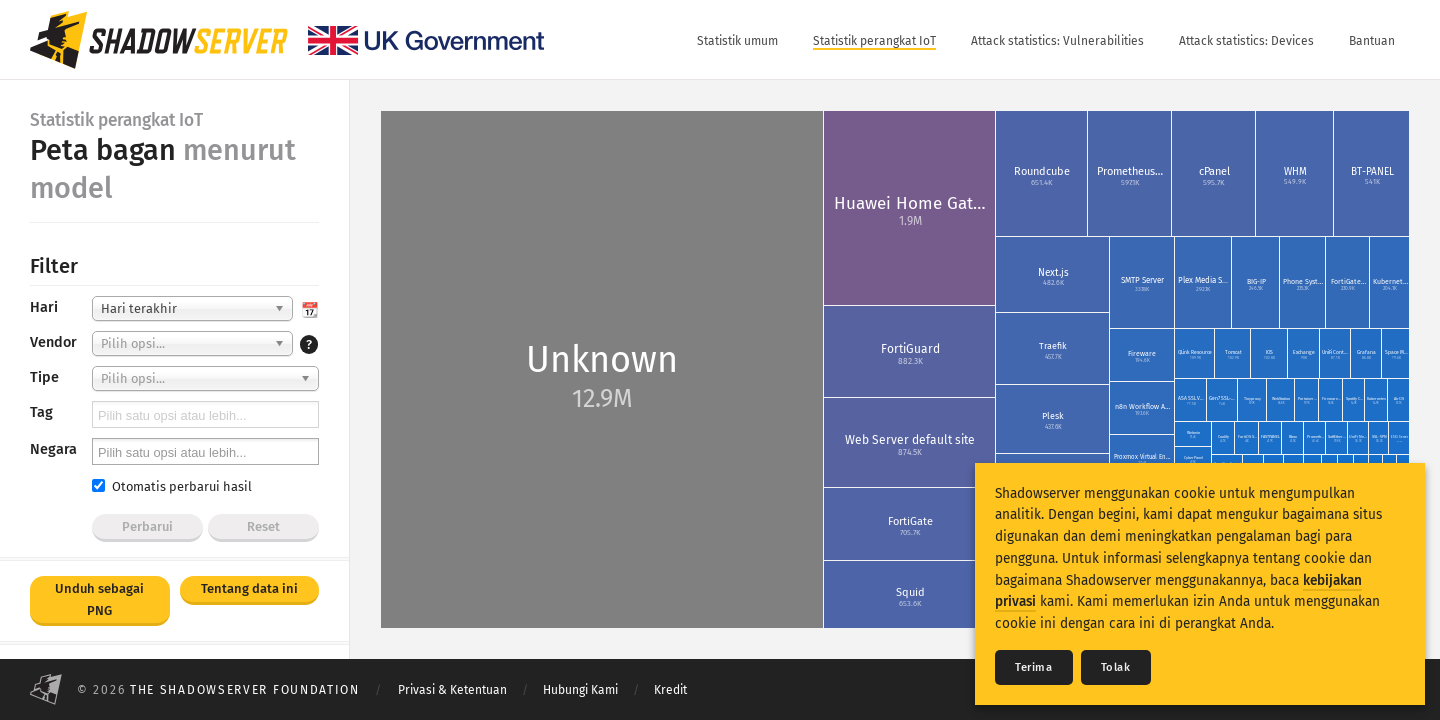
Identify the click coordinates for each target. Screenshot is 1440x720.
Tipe (44, 377)
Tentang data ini (249, 588)
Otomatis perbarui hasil (172, 486)
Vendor (53, 342)
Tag (41, 412)
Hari (44, 307)
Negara (53, 449)
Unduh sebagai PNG (99, 599)
